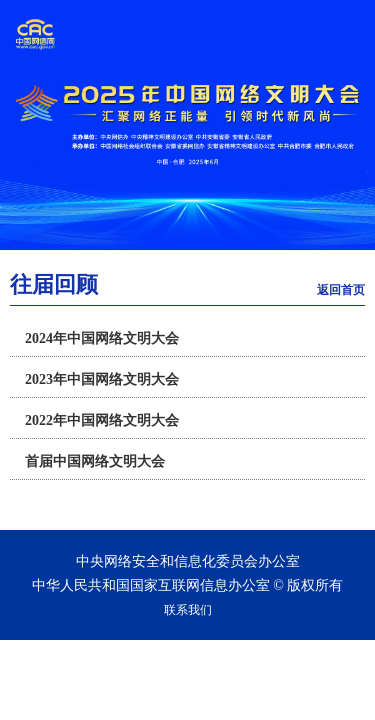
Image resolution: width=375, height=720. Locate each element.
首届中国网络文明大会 (95, 461)
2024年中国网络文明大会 (102, 338)
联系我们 (188, 610)
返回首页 (341, 290)
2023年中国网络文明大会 (102, 379)
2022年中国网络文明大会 (102, 420)
